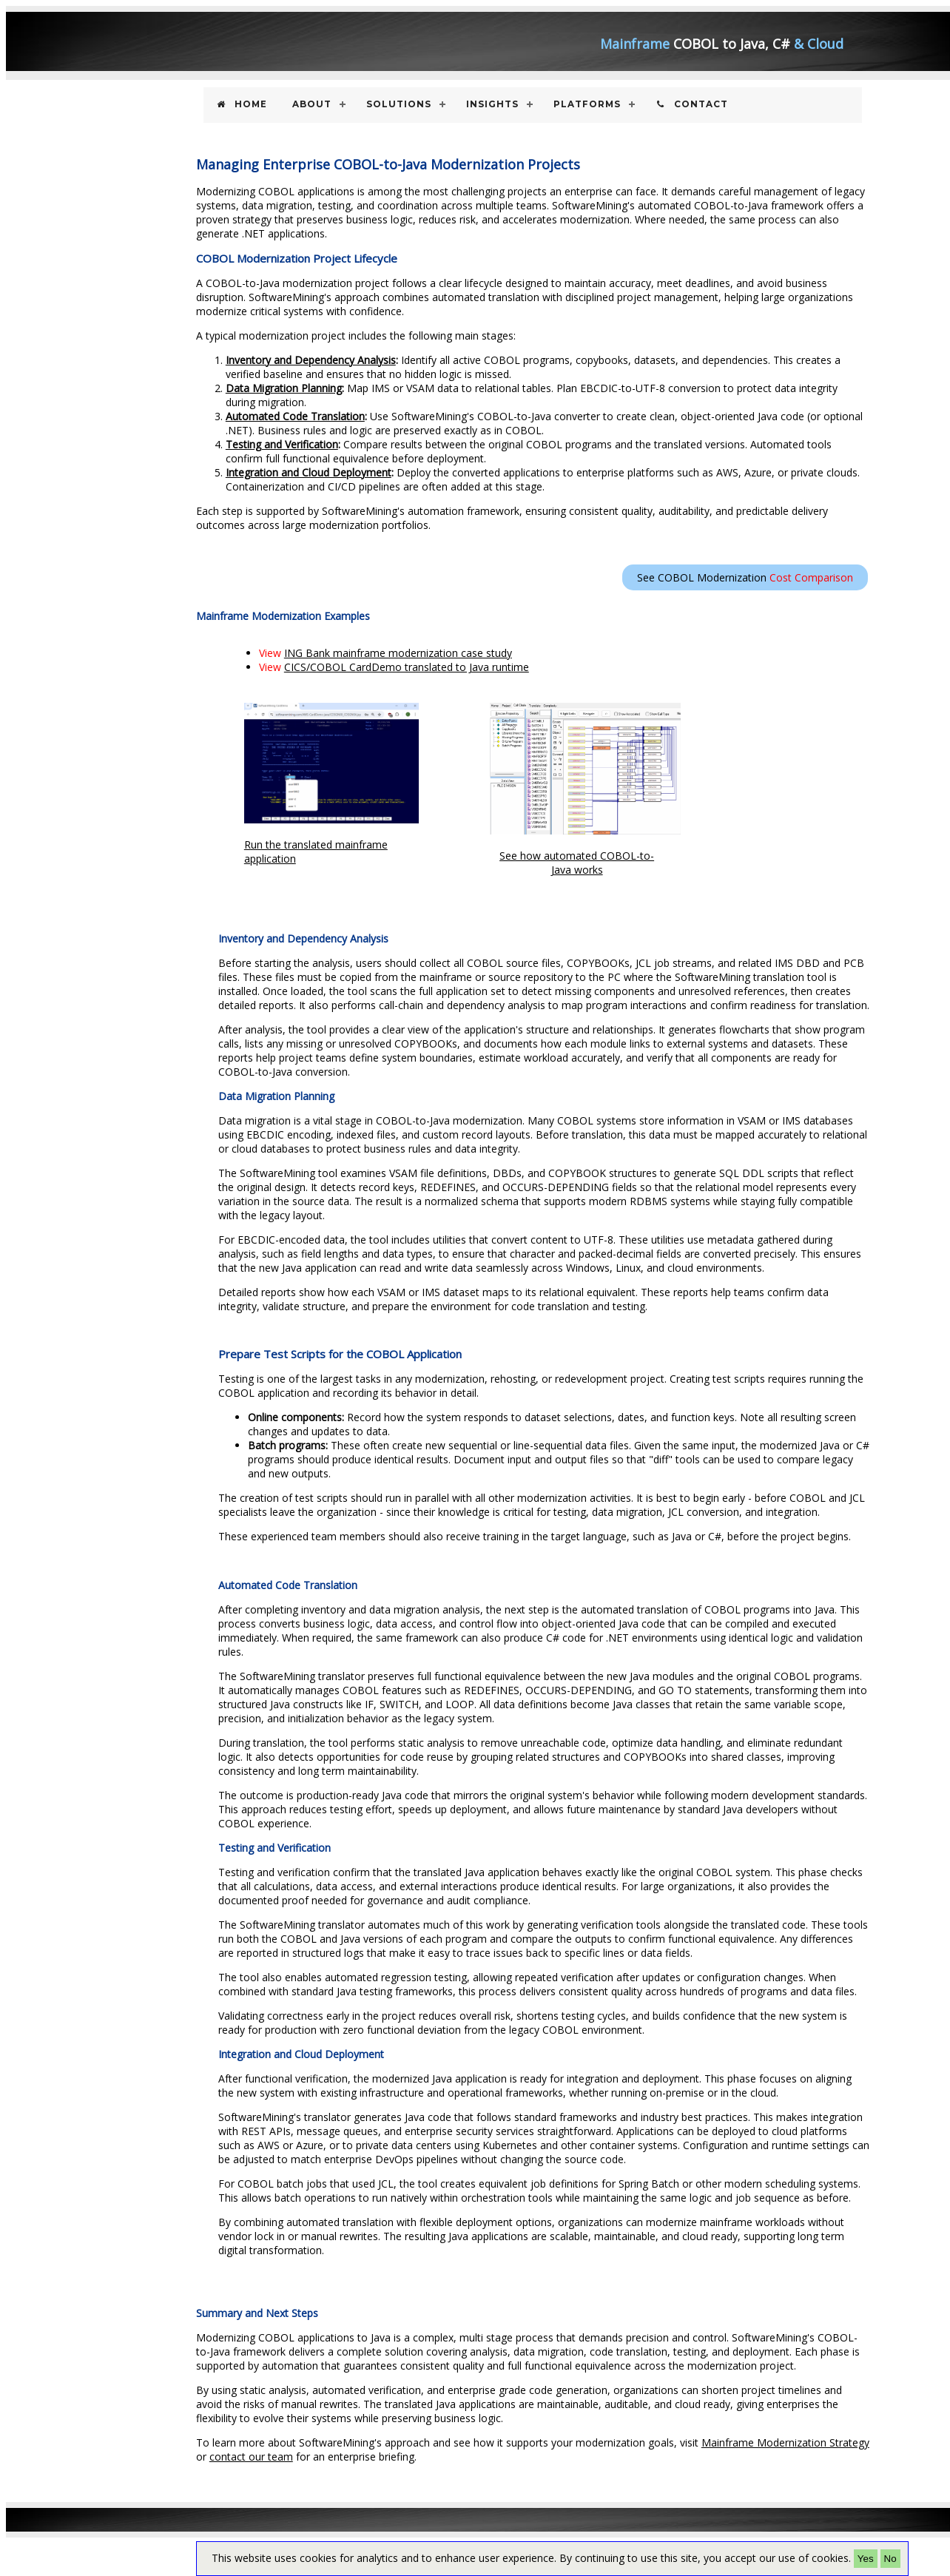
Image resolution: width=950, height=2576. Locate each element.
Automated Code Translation (295, 416)
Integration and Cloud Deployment (308, 472)
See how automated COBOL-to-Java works (576, 863)
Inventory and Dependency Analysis (311, 360)
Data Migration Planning (284, 388)
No (890, 2558)
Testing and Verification (282, 444)
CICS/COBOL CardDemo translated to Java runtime (406, 667)
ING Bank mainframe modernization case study (398, 653)
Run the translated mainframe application (331, 784)
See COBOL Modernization (745, 577)
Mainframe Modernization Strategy (785, 2442)
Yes (866, 2558)
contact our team (251, 2456)
